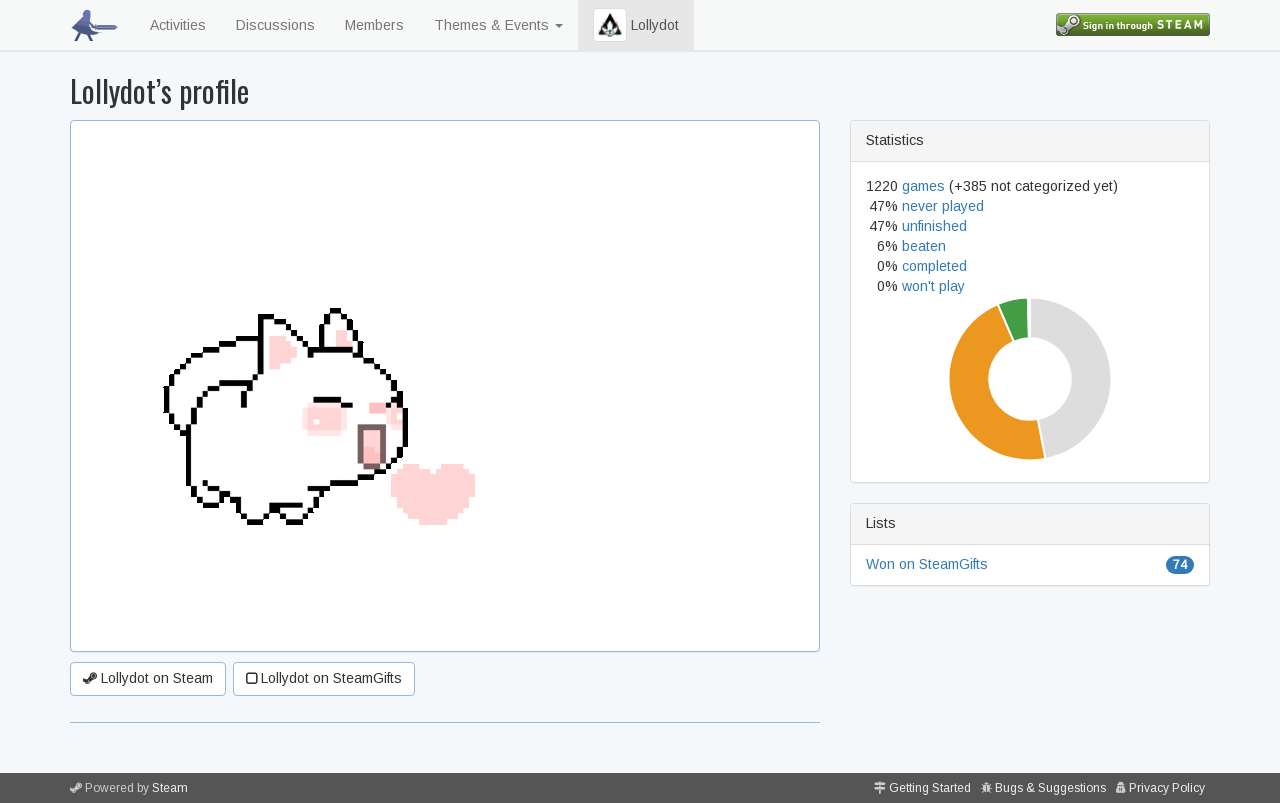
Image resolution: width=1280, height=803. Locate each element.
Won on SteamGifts (927, 564)
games (923, 186)
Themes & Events (498, 25)
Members (374, 25)
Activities (178, 25)
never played (943, 206)
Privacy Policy (1167, 788)
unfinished (934, 226)
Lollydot (636, 25)
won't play (933, 286)
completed (934, 266)
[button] (610, 25)
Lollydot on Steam (148, 678)
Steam (170, 788)
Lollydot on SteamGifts (324, 678)
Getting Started (930, 788)
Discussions (275, 25)
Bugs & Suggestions (1050, 788)
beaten (924, 246)
